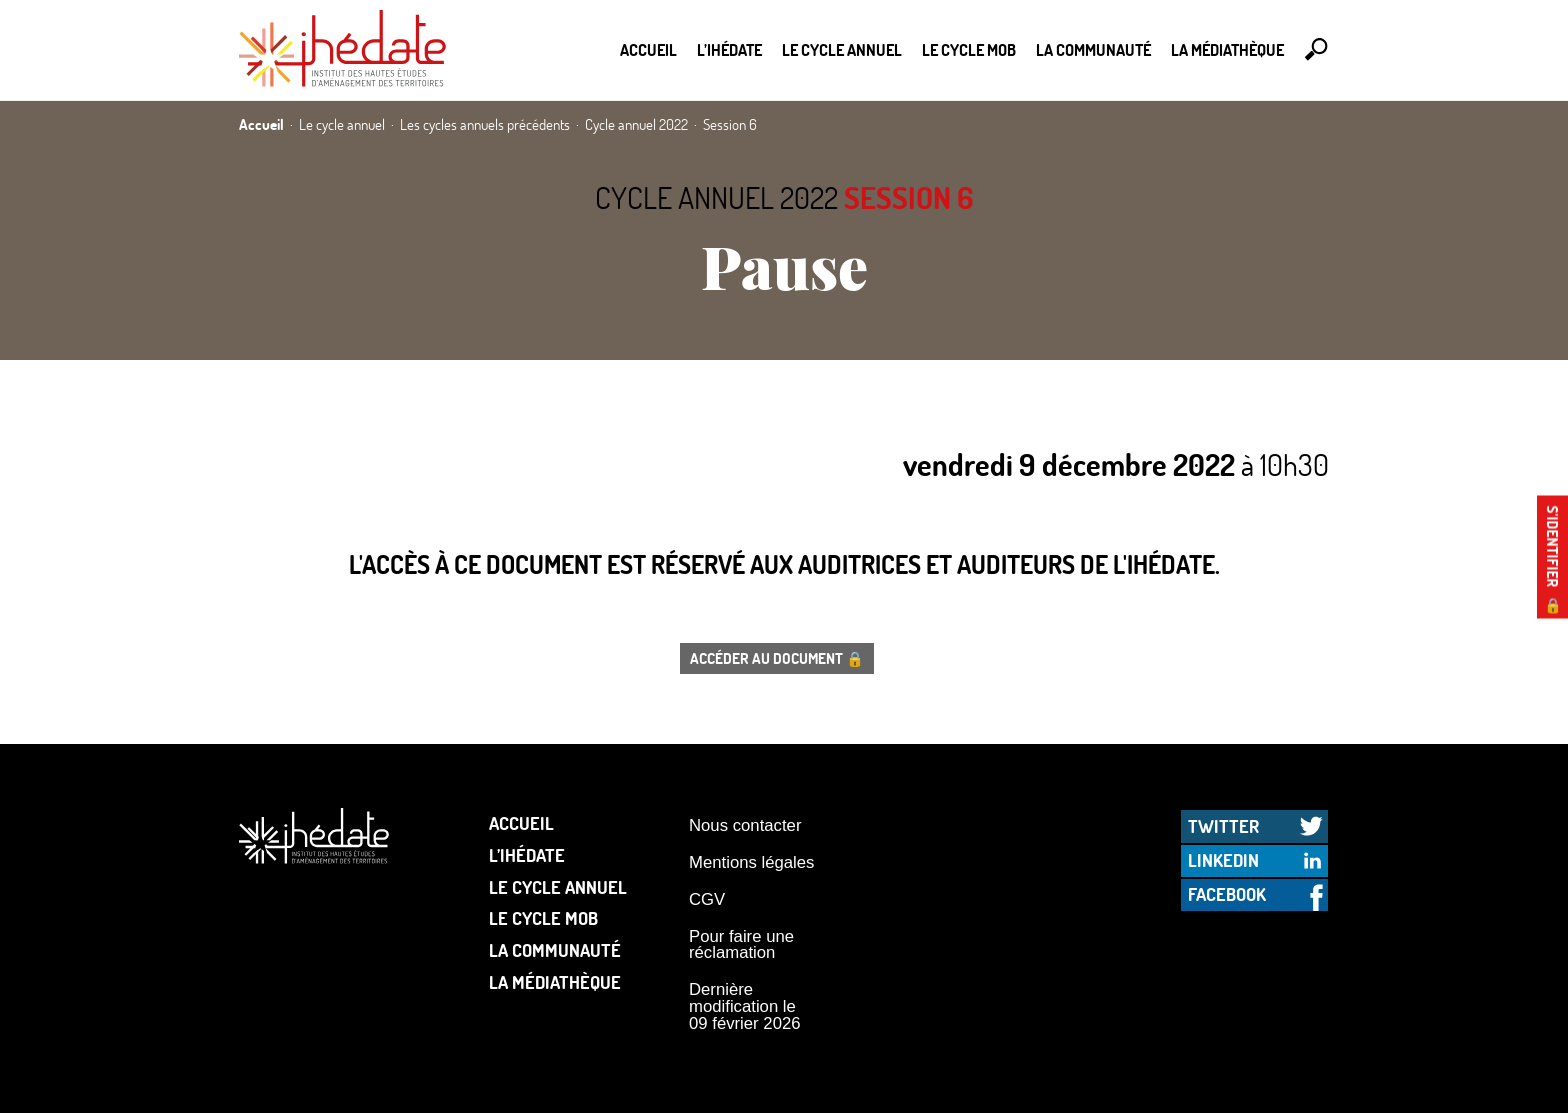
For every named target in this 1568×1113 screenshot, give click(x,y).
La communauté (1093, 49)
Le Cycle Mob (969, 49)
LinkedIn (1223, 860)
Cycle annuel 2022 (716, 197)
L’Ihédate (729, 49)
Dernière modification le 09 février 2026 (745, 1006)
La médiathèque (1227, 49)
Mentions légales (751, 862)
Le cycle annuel (842, 49)
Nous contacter (745, 825)
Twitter (1223, 826)
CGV (707, 899)
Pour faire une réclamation (741, 945)
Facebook (1227, 894)
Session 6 (908, 197)
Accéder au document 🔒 (777, 658)
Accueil (648, 49)
